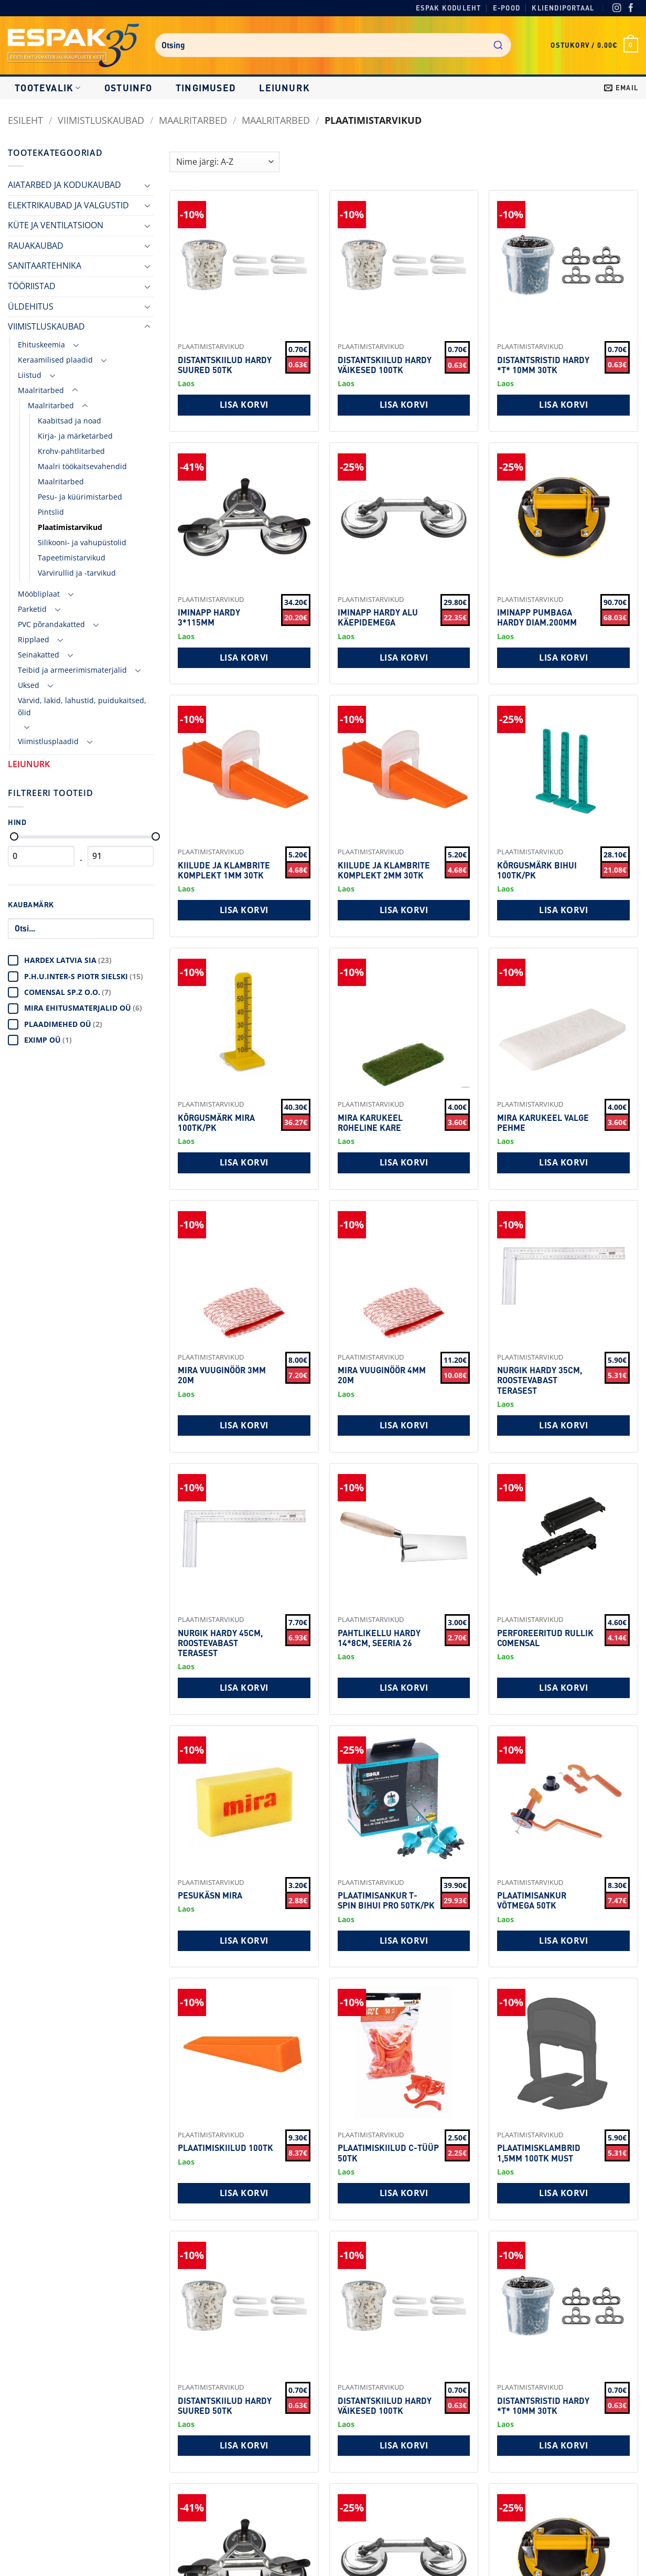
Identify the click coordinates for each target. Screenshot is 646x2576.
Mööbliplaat (39, 594)
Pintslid (51, 512)
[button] (594, 45)
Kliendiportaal (563, 8)
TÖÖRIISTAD (32, 286)
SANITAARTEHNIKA (44, 265)
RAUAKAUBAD (35, 245)
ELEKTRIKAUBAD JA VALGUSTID (68, 205)
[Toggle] (147, 185)
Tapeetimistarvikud (71, 558)
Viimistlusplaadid (48, 741)
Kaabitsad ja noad (69, 421)
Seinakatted (38, 655)
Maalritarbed (193, 119)
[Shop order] (224, 162)
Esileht (25, 119)
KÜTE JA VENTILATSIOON (55, 225)
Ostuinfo (128, 87)
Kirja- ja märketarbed (75, 436)
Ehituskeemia (41, 344)
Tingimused (206, 87)
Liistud (29, 375)
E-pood (506, 8)
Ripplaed (33, 639)
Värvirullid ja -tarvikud (77, 573)
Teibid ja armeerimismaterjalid (72, 670)
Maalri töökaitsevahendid (82, 466)
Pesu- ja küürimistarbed (80, 497)
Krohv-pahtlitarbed (71, 451)
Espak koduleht (448, 8)
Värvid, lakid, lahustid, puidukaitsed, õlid (82, 706)
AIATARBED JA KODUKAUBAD (64, 184)
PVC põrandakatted (51, 624)
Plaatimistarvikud (70, 527)
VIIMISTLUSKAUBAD (101, 119)
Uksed (28, 685)
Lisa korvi (244, 404)
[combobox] (333, 45)
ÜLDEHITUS (30, 306)
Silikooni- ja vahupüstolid (82, 542)
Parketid (32, 609)
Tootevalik (48, 87)
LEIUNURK (284, 87)
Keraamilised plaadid (55, 360)
